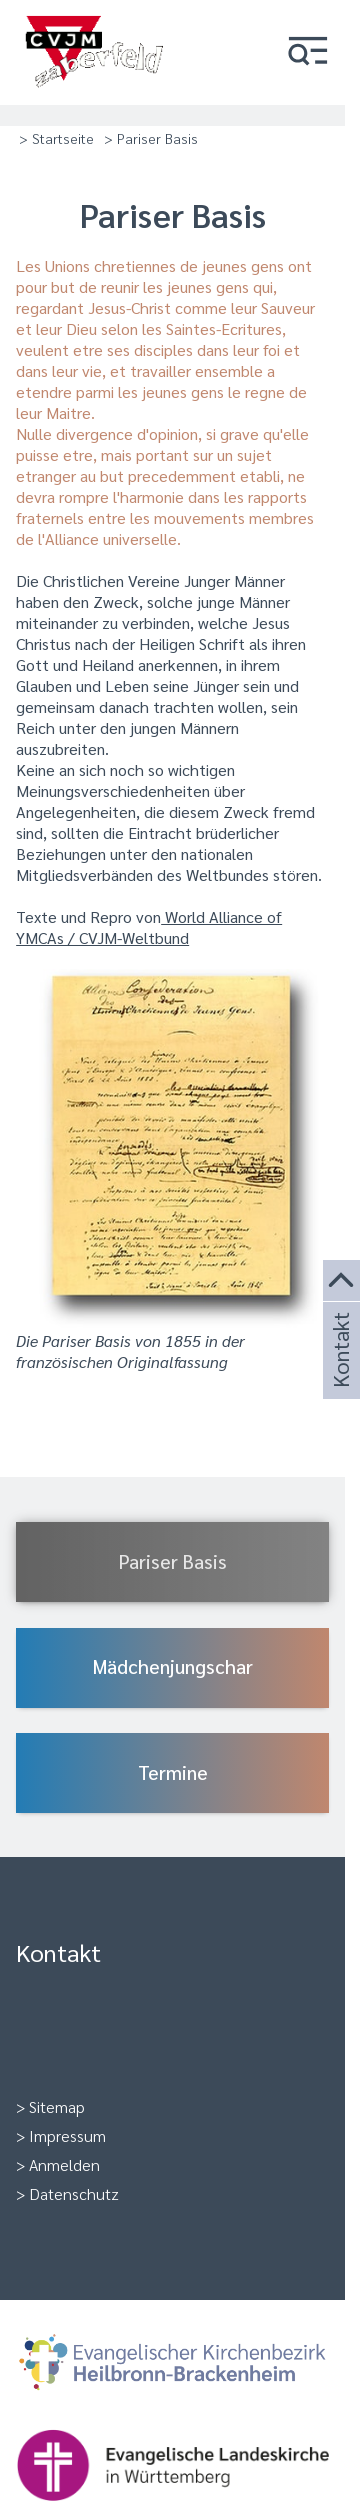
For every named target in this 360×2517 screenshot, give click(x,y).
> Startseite (56, 138)
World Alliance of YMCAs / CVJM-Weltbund (149, 927)
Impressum (67, 2135)
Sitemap (57, 2106)
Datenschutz (74, 2193)
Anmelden (64, 2164)
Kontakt (339, 1374)
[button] (308, 52)
